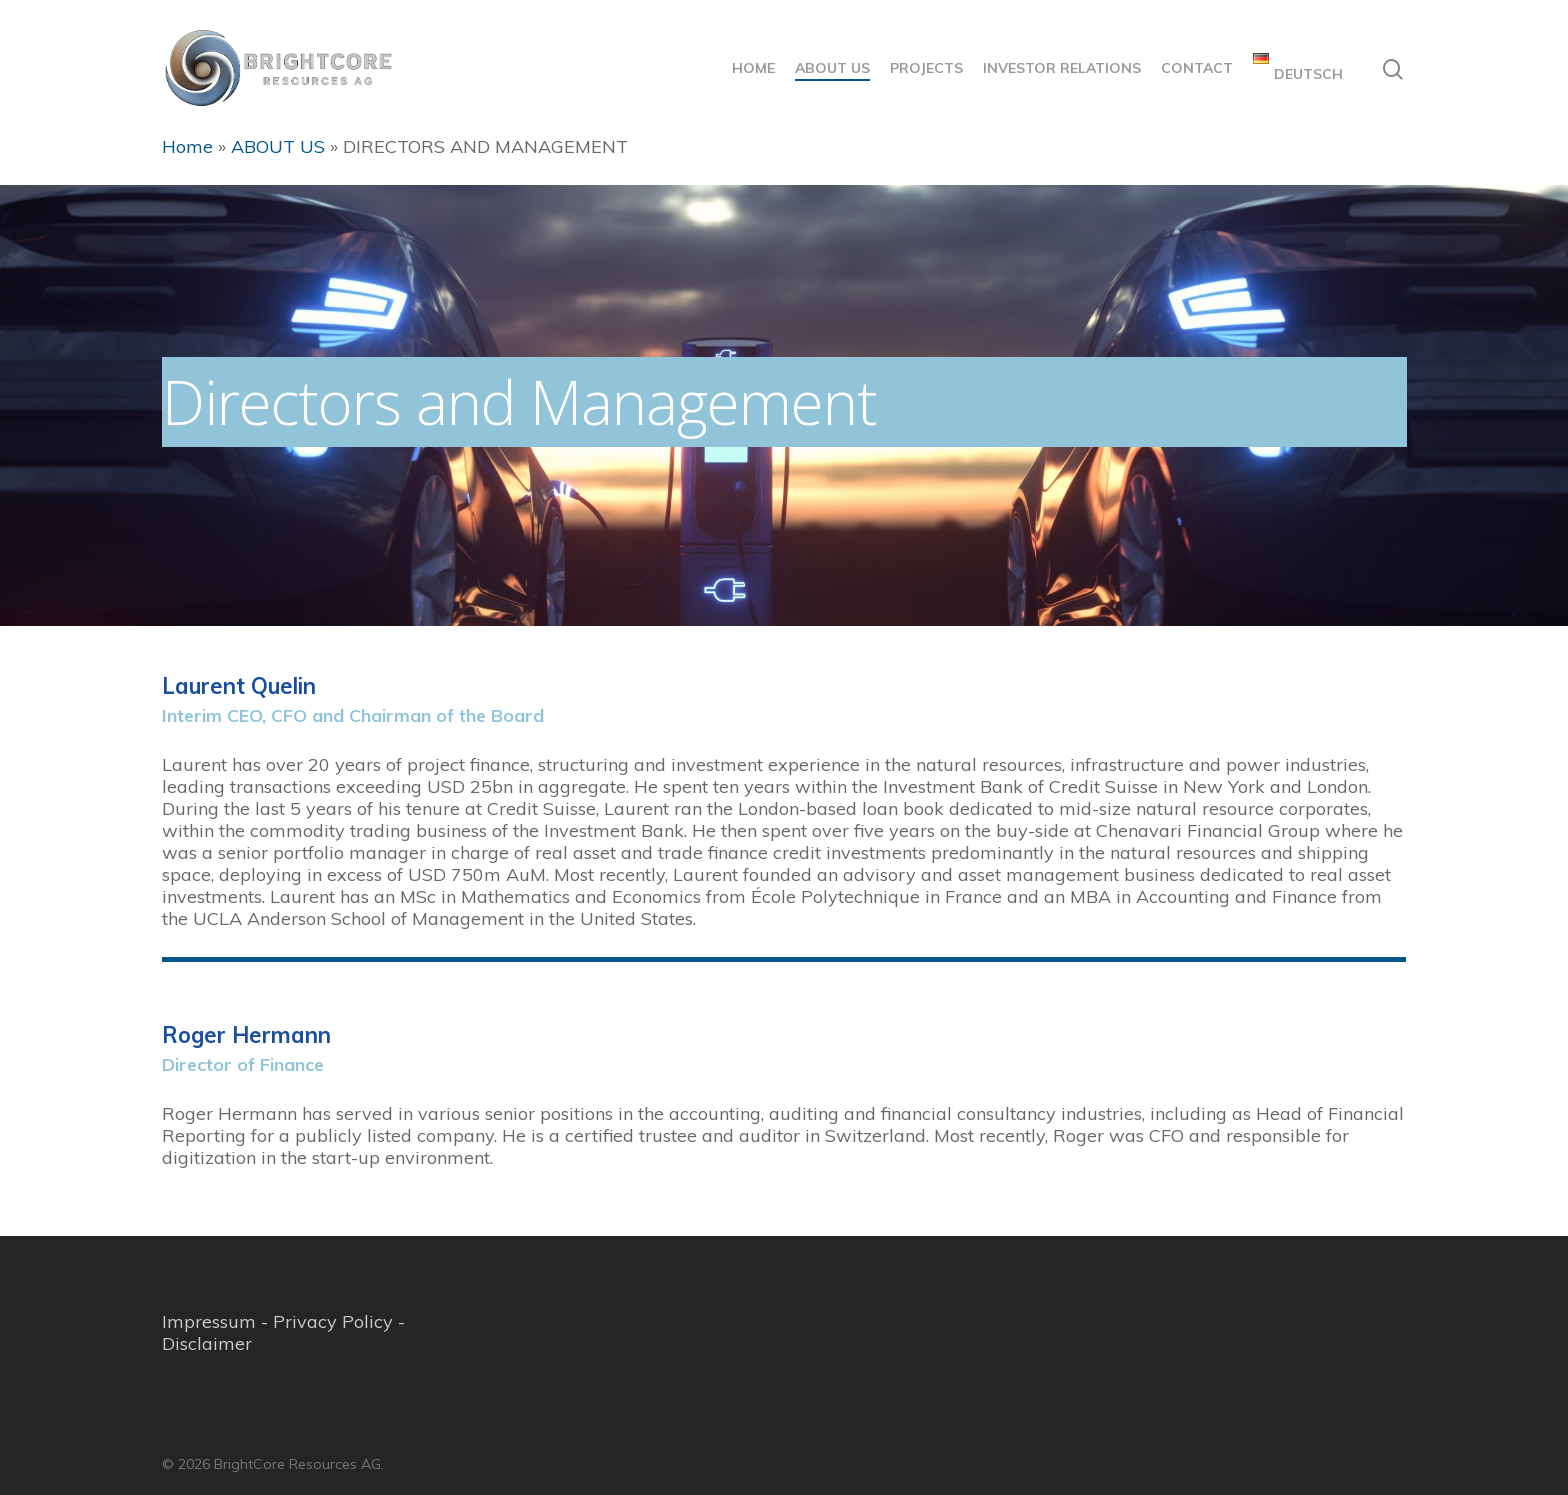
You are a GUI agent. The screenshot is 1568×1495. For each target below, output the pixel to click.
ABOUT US (832, 68)
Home (187, 146)
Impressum (209, 1321)
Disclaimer (207, 1343)
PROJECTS (926, 68)
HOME (753, 68)
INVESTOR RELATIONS (1062, 68)
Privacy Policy (333, 1321)
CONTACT (1197, 68)
